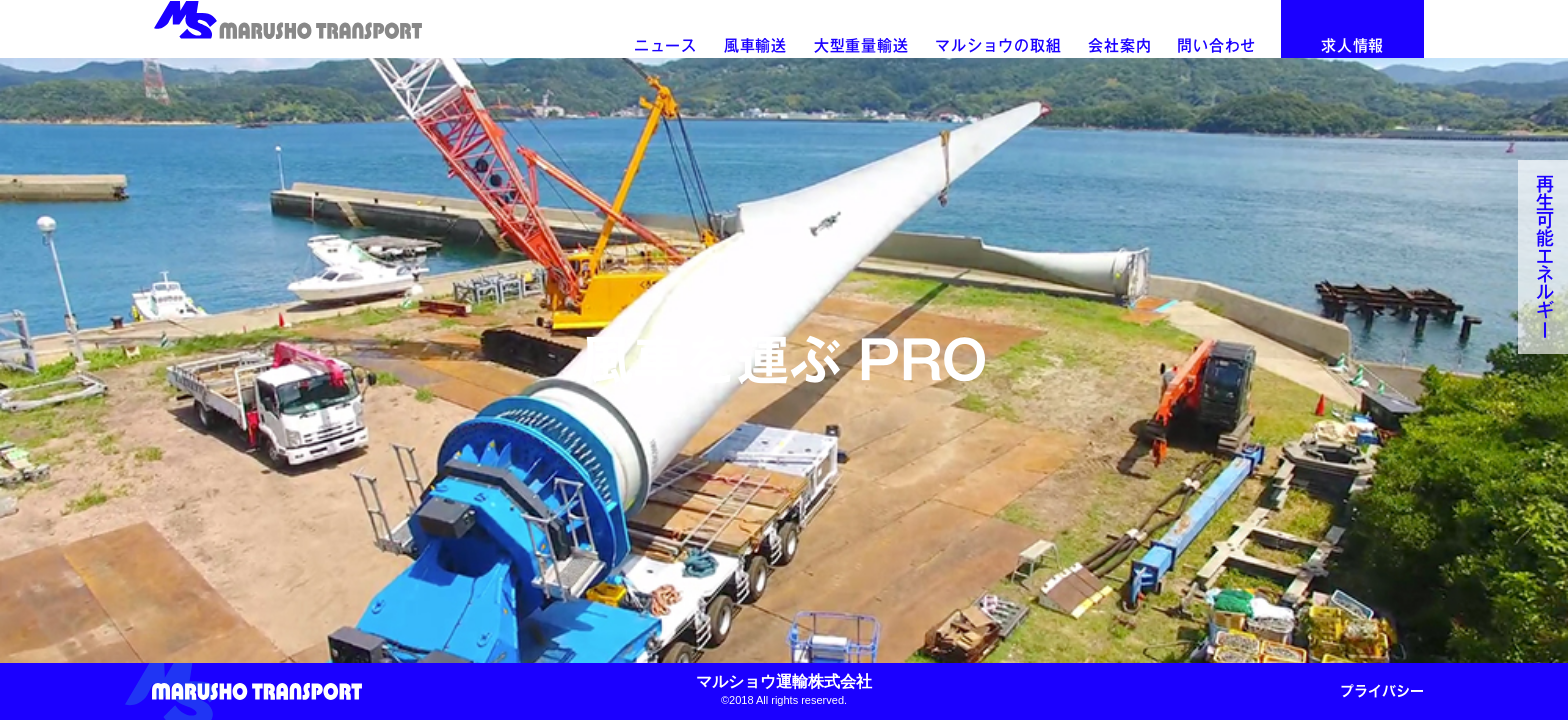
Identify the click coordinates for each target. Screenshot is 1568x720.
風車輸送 (755, 45)
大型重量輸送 (861, 45)
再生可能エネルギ (1545, 257)
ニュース (665, 45)
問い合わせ (1216, 45)
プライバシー (1382, 691)
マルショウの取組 (998, 45)
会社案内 (1119, 45)
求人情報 (1352, 45)
